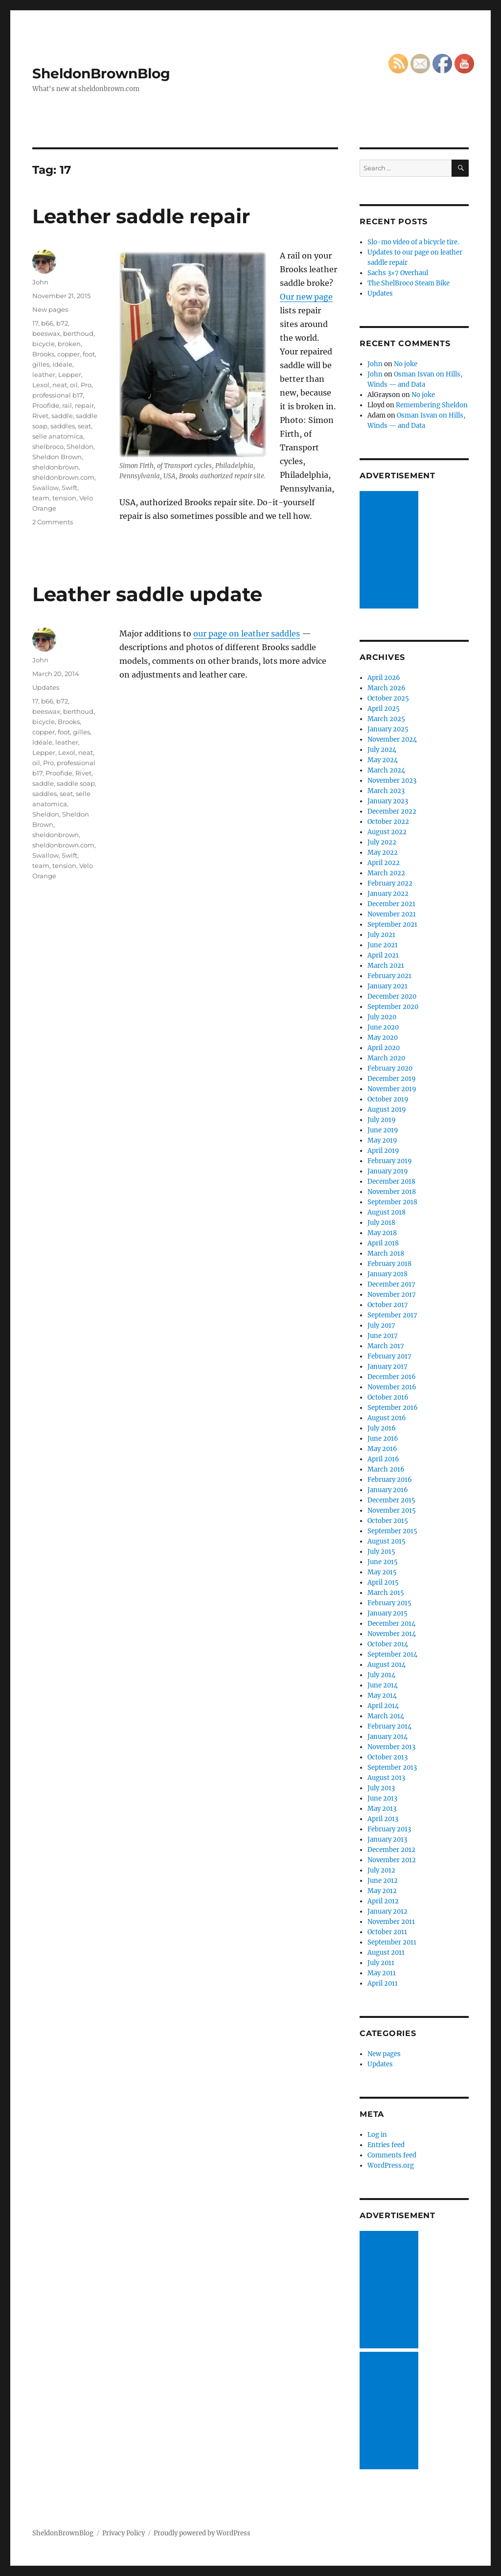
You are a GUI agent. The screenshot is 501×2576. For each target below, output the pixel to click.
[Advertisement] (390, 550)
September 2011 (391, 1942)
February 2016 (389, 1479)
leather (43, 374)
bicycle (43, 344)
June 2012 (382, 1880)
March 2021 (385, 965)
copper (68, 354)
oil (74, 385)
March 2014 (385, 1716)
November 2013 (391, 1747)
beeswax (46, 333)
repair (84, 405)
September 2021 (392, 924)
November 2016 (391, 1387)
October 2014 (387, 1644)
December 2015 (391, 1500)
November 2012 (391, 1860)
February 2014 (389, 1726)
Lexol (40, 385)
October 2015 (387, 1521)
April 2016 (383, 1459)
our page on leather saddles (246, 633)
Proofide (45, 405)
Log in (377, 2135)
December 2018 (391, 1181)
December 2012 (391, 1850)
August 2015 (386, 1541)
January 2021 (387, 986)
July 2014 (381, 1675)
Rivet (40, 416)
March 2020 (386, 1058)
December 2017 (391, 1284)
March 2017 (385, 1346)
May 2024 (382, 760)
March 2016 (386, 1469)
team (40, 498)
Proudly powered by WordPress (202, 2533)
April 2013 (382, 1819)
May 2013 (381, 1808)
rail (67, 405)
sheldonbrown (55, 467)
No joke (405, 364)
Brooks (43, 354)
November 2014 (391, 1634)
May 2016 (382, 1449)
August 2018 (386, 1212)
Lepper (69, 374)
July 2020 (381, 1017)
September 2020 (392, 1007)
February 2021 (389, 976)
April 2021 (383, 955)
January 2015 (387, 1613)
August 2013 (386, 1778)
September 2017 (392, 1315)
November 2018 (391, 1192)
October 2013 (387, 1757)
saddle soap (76, 783)
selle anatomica (57, 436)
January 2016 (387, 1490)
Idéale (62, 364)
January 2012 (387, 1911)
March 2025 (386, 719)
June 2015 (382, 1562)
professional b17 (57, 395)
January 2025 (388, 729)
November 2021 (391, 914)
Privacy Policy (123, 2533)
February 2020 (389, 1068)
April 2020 (383, 1048)
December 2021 (391, 904)
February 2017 (389, 1356)
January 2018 (387, 1274)
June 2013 (382, 1798)
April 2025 (383, 708)
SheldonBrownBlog (101, 73)
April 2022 (383, 863)
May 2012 (382, 1891)
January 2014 (387, 1737)
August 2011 (386, 1952)
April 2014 (383, 1706)
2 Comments (52, 522)
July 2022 (381, 842)
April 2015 (383, 1582)
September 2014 (392, 1654)
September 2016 (392, 1408)
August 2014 (386, 1665)
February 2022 (389, 883)
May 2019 (382, 1140)
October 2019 (388, 1099)
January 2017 (387, 1366)
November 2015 (391, 1510)
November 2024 (392, 739)
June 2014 (382, 1685)
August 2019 (386, 1109)
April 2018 (383, 1243)
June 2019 (382, 1130)
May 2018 (382, 1233)
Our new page (306, 297)
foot (89, 354)
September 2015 (392, 1531)
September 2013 (392, 1767)
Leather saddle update (147, 594)
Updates (45, 687)
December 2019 (391, 1079)
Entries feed (386, 2145)
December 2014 (391, 1623)
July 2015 (381, 1551)
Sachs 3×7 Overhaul (397, 273)
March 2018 (385, 1253)
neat (59, 385)
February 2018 (389, 1264)
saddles (62, 426)
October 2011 (387, 1932)
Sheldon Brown (57, 457)
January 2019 (387, 1171)
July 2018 (381, 1222)
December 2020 (391, 996)
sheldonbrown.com (63, 477)
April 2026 (383, 678)
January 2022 (388, 894)
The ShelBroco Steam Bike (408, 283)
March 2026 (386, 688)
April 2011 (382, 1983)
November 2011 (391, 1922)
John (40, 282)
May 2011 (381, 1973)
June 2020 (383, 1027)
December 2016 (391, 1377)
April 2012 (383, 1901)
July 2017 (381, 1325)
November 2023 (391, 780)
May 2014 (382, 1695)
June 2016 (382, 1438)
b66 (47, 323)
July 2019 (381, 1120)
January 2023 (387, 801)
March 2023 (386, 791)
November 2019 (391, 1089)
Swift (69, 488)
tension (64, 498)
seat (84, 426)
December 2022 (391, 811)
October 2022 (388, 822)
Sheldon (80, 446)
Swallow (45, 488)
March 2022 (386, 873)
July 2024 (381, 750)
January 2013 (387, 1839)
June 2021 (382, 945)
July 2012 (381, 1870)
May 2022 (382, 852)
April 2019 (383, 1151)
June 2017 (382, 1336)
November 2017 (391, 1294)
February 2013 (389, 1829)
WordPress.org (390, 2165)
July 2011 (380, 1963)
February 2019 (389, 1161)
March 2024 (386, 770)
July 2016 (381, 1428)
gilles (40, 364)
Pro (86, 385)
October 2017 (387, 1305)
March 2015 (385, 1593)
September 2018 (392, 1202)
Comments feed (391, 2155)
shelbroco (48, 446)
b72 (62, 323)
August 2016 (386, 1418)
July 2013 (381, 1788)
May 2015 (382, 1572)
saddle (62, 416)
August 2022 (387, 832)
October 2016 (388, 1397)
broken (69, 344)
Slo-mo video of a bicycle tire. (413, 242)
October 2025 (388, 698)
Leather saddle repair (141, 216)
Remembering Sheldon (432, 405)
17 (35, 323)
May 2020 (382, 1037)
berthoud (78, 333)
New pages (50, 309)
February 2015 (389, 1603)
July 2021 (381, 935)
